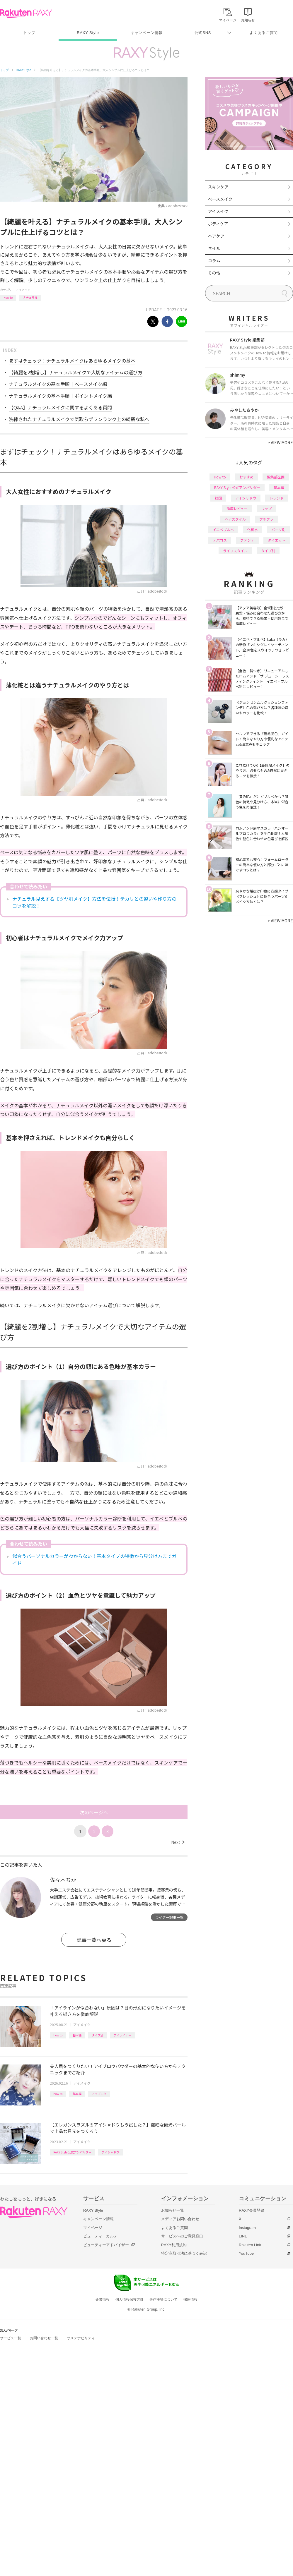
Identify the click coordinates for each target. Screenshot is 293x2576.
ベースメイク (220, 199)
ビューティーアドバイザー (106, 2245)
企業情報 (103, 2299)
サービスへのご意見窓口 (182, 2236)
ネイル (214, 248)
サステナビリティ (81, 2338)
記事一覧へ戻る (93, 1939)
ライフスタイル (235, 550)
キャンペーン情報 (146, 32)
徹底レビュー (237, 508)
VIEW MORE (280, 442)
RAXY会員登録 (251, 2210)
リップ (266, 508)
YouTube (246, 2253)
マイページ (92, 2227)
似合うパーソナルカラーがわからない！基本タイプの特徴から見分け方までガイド (94, 1559)
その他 (214, 273)
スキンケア (218, 187)
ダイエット (276, 540)
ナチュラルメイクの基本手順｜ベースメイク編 (58, 383)
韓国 (218, 497)
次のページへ (94, 1812)
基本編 (77, 2035)
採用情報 (190, 2299)
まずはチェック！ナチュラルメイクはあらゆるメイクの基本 (72, 360)
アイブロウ (99, 2093)
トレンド (277, 497)
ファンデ (247, 540)
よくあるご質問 (264, 32)
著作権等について (163, 2299)
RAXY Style (88, 32)
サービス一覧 (10, 2338)
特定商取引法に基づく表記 (184, 2253)
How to (8, 297)
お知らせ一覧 (172, 2210)
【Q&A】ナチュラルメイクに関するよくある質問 (60, 407)
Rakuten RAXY (26, 13)
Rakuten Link (250, 2245)
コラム (214, 260)
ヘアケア (216, 236)
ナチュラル (30, 297)
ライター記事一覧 (169, 1917)
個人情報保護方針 (129, 2299)
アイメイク (23, 289)
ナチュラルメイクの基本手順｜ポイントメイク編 (60, 395)
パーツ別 (278, 529)
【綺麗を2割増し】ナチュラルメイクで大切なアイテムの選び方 (75, 372)
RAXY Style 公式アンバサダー (72, 2152)
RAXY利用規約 (174, 2245)
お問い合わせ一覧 (44, 2338)
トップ (29, 32)
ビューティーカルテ (100, 2236)
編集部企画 (276, 476)
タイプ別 (97, 2035)
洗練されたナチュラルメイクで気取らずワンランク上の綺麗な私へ (79, 419)
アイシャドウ (110, 2152)
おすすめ (246, 476)
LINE (243, 2236)
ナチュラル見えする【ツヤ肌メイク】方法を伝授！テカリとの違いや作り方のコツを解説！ (94, 902)
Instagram (247, 2227)
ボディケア (218, 223)
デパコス (220, 540)
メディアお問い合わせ (180, 2219)
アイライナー (122, 2035)
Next (177, 1842)
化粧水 (252, 529)
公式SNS (203, 32)
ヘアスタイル (235, 518)
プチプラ (266, 518)
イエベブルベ (223, 529)
